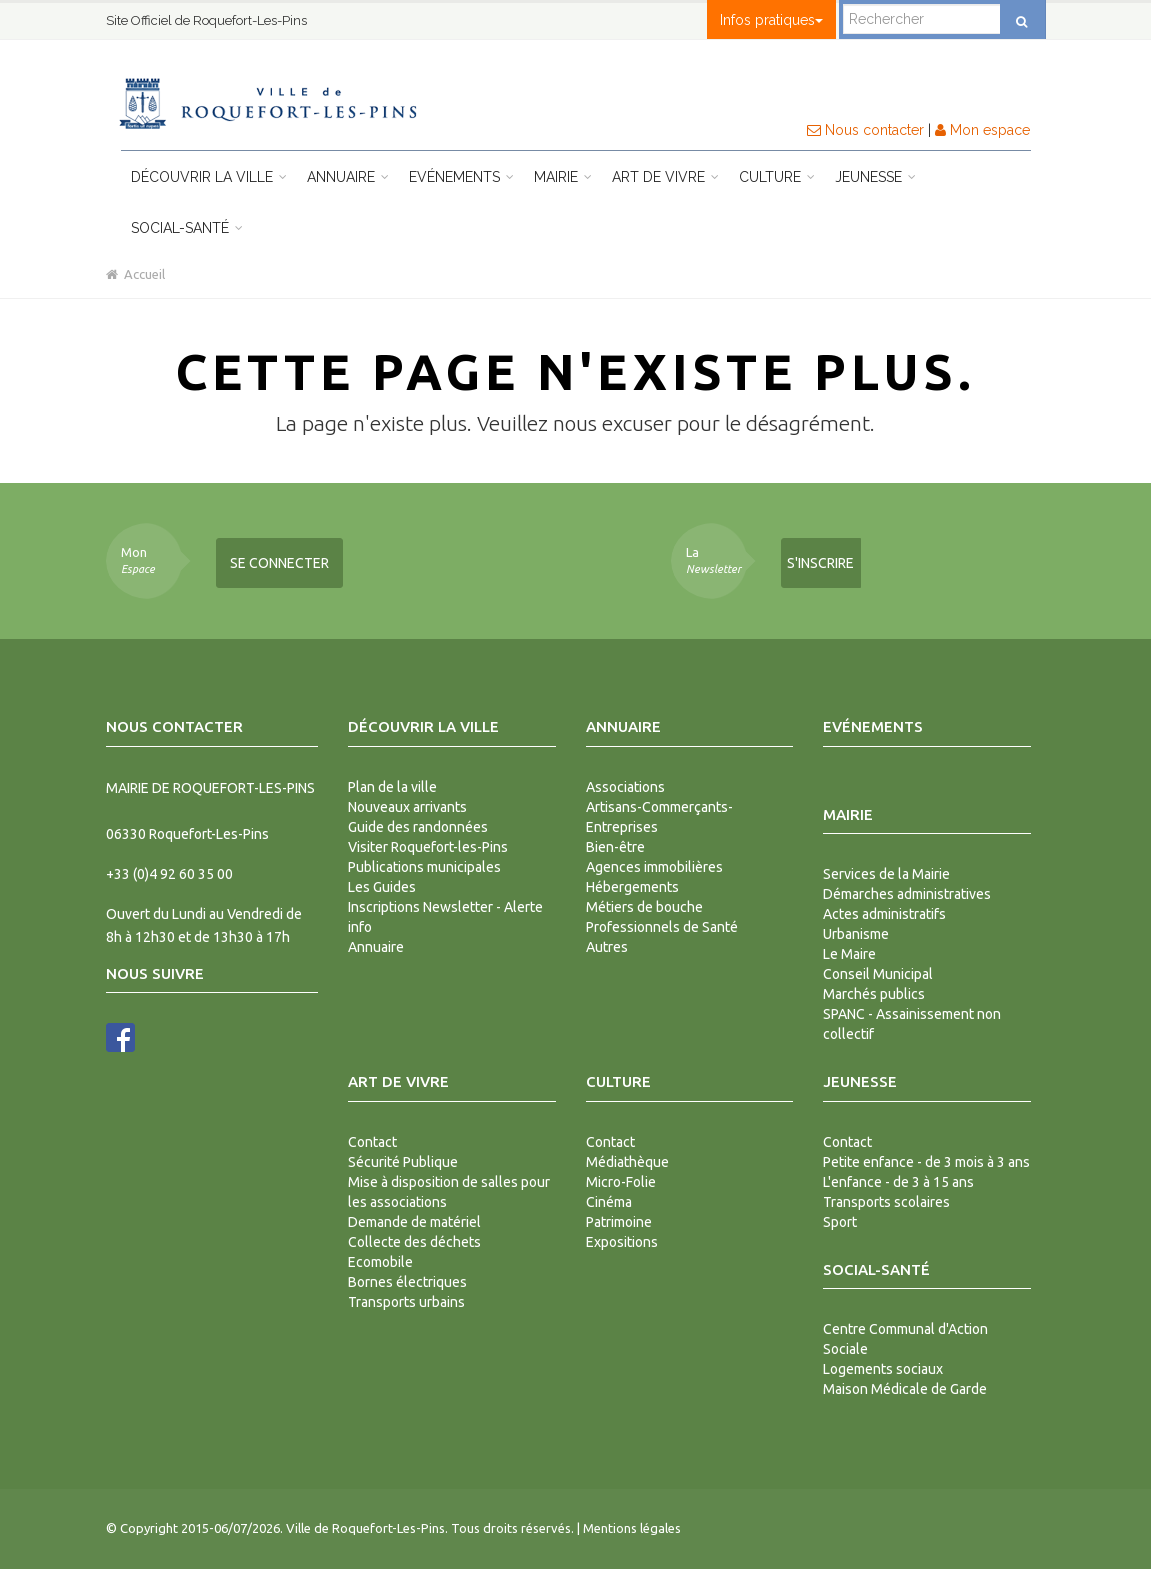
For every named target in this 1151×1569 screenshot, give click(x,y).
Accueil (135, 274)
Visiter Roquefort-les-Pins (428, 847)
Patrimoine (619, 1222)
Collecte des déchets (414, 1242)
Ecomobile (380, 1262)
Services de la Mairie (886, 874)
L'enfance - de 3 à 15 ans (898, 1182)
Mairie (563, 177)
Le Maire (849, 954)
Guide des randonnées (418, 827)
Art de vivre (665, 177)
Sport (840, 1222)
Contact (372, 1142)
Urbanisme (856, 934)
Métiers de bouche (644, 907)
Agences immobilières (654, 867)
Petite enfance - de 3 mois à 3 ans (926, 1162)
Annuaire (348, 177)
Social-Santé (187, 228)
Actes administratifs (884, 914)
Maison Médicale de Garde (905, 1389)
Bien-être (615, 847)
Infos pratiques (771, 20)
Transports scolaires (886, 1202)
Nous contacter (865, 130)
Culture (777, 177)
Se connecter (279, 563)
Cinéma (609, 1202)
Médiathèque (627, 1162)
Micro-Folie (621, 1182)
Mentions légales (632, 1528)
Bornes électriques (407, 1282)
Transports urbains (406, 1302)
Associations (625, 787)
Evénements (461, 177)
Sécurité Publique (403, 1162)
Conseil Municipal (878, 974)
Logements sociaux (883, 1369)
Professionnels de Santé (662, 927)
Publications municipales (424, 867)
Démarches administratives (907, 894)
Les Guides (382, 887)
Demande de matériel (414, 1222)
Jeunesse (875, 177)
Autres (607, 947)
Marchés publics (874, 994)
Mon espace (982, 130)
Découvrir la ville (209, 177)
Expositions (622, 1242)
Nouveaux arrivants (407, 807)
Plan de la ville (392, 787)
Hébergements (632, 887)
